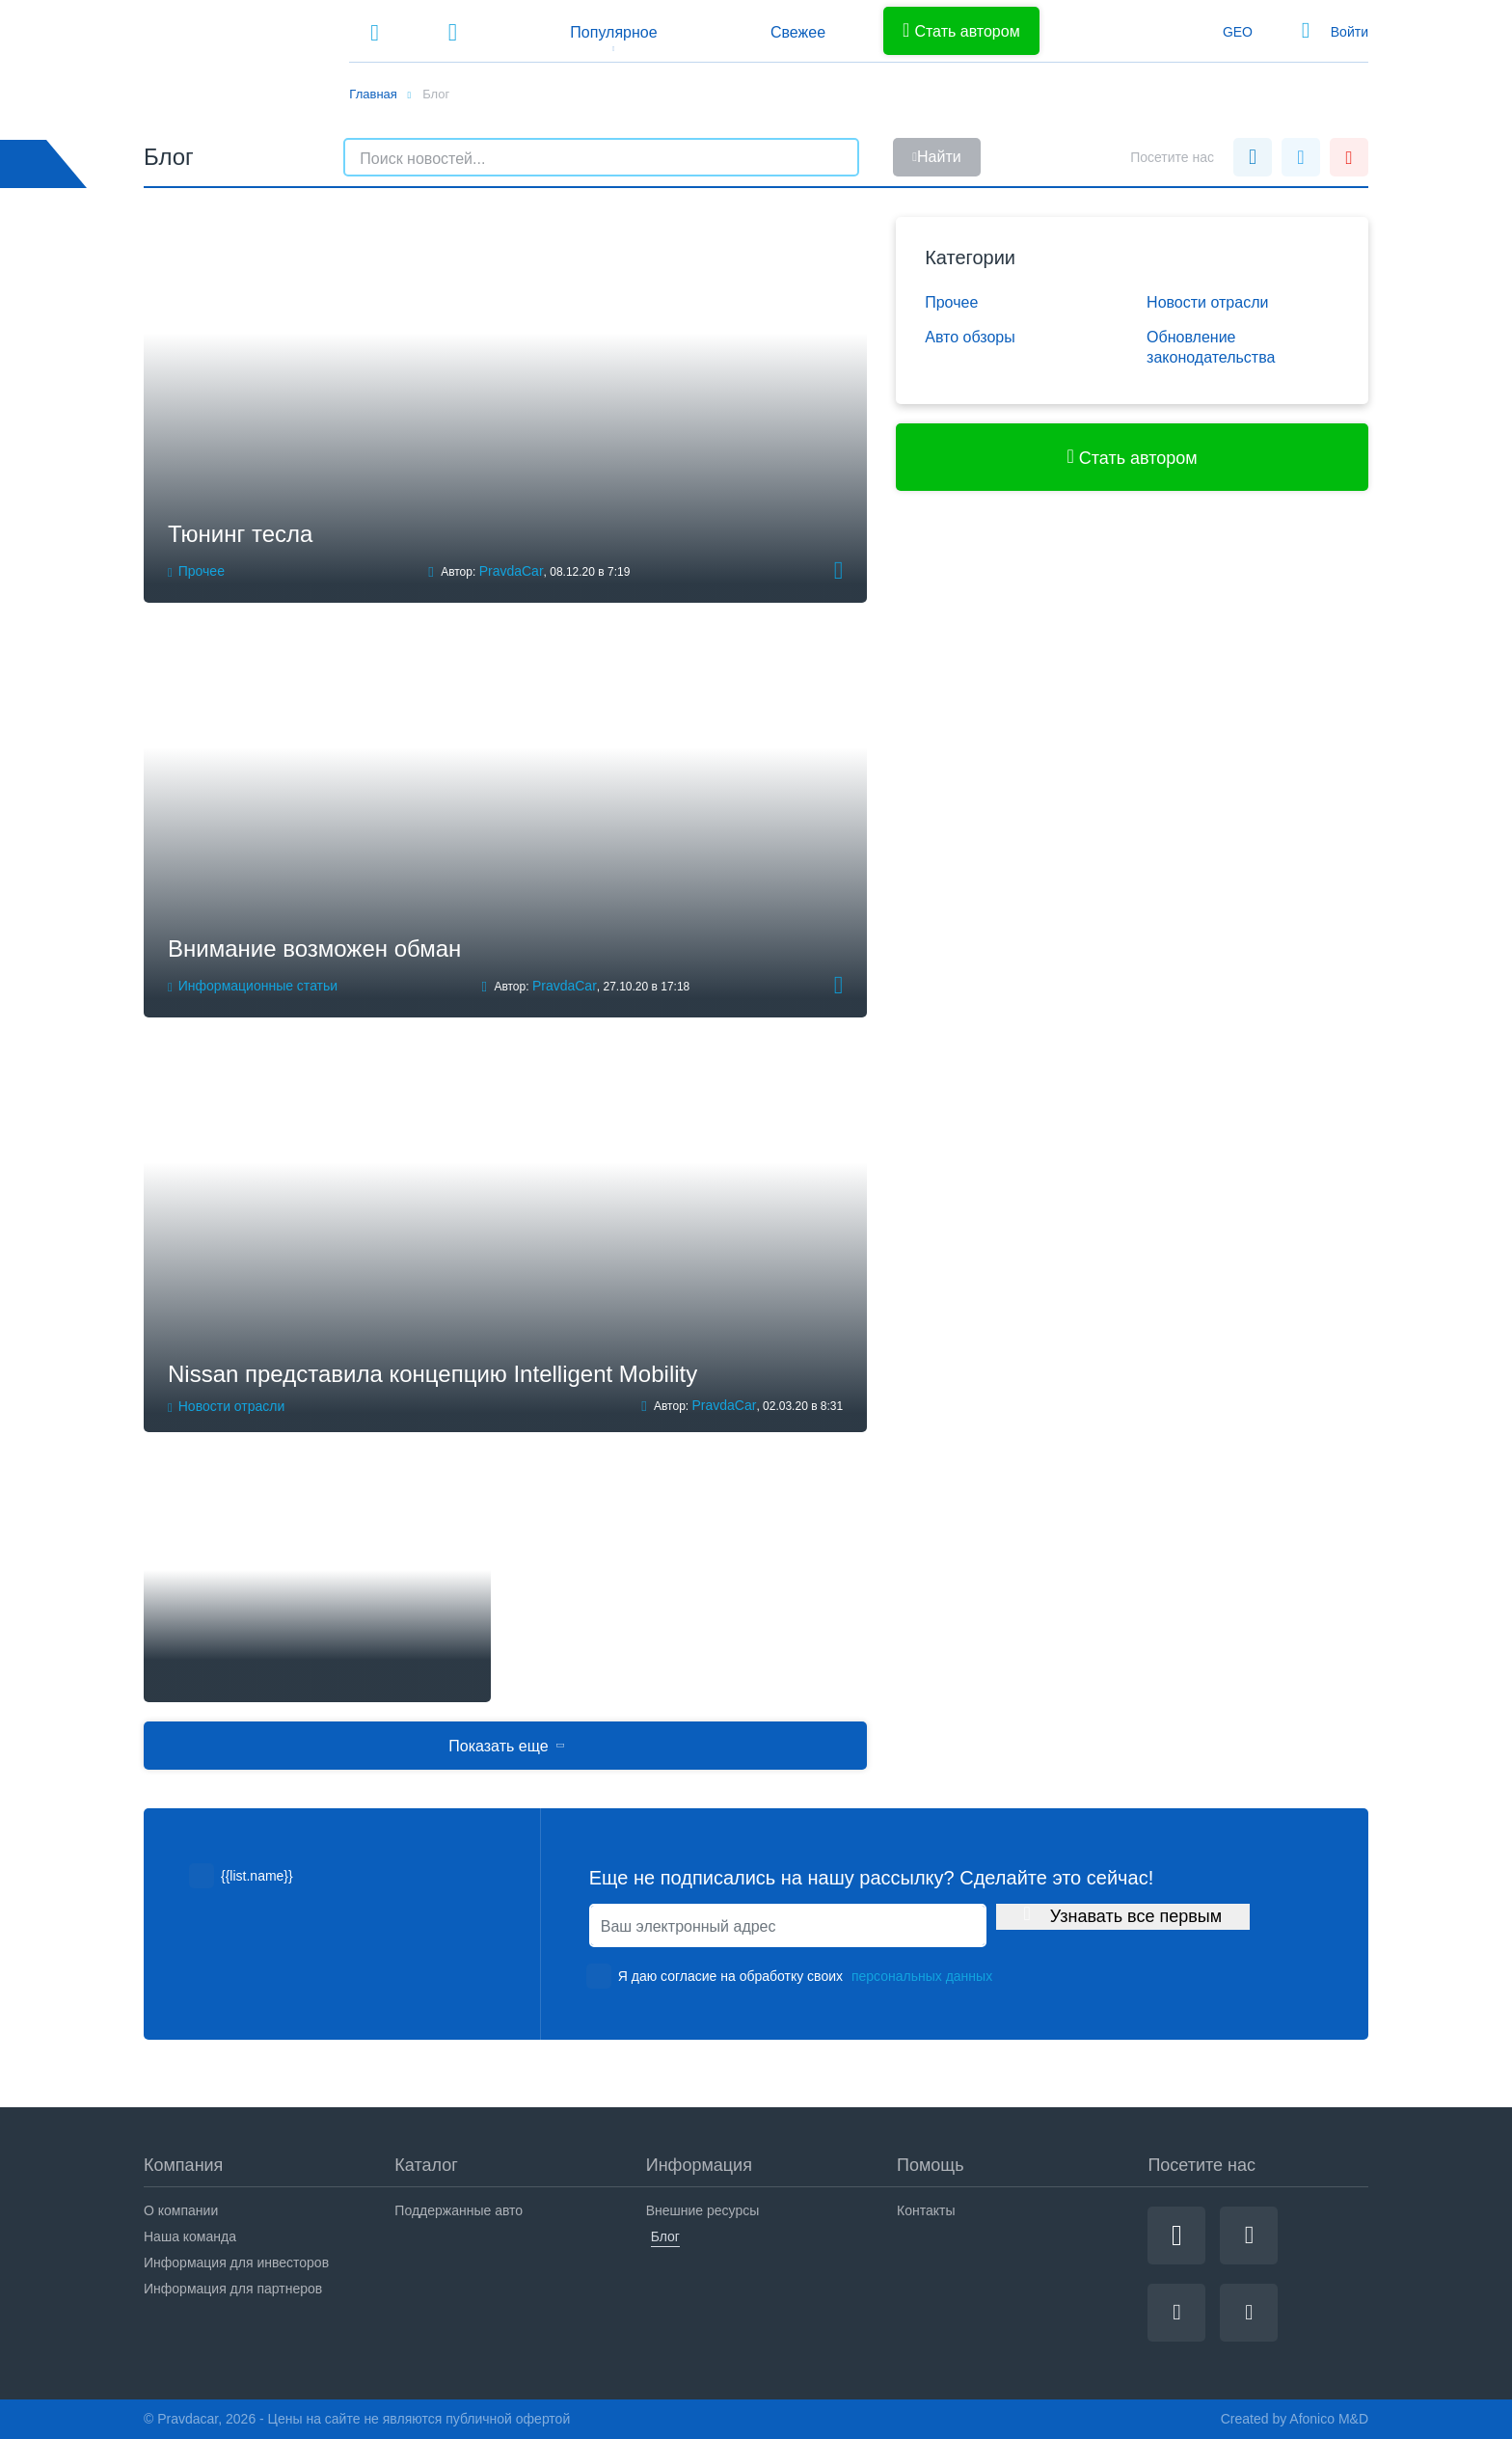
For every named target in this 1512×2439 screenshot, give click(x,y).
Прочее (201, 571)
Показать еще (506, 1746)
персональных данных (921, 1976)
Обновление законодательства (1211, 347)
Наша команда (190, 2236)
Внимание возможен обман (314, 948)
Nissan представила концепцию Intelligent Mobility (432, 1374)
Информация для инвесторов (236, 2262)
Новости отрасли (231, 1406)
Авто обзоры (969, 337)
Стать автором (961, 30)
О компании (181, 2210)
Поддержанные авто (458, 2210)
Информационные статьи (258, 985)
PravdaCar (511, 571)
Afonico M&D (1328, 2418)
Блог (665, 2236)
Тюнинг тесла (240, 534)
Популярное (613, 32)
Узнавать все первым (1123, 1915)
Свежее (797, 32)
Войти (1349, 32)
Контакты (926, 2210)
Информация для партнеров (233, 2288)
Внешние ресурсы (703, 2210)
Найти (936, 157)
